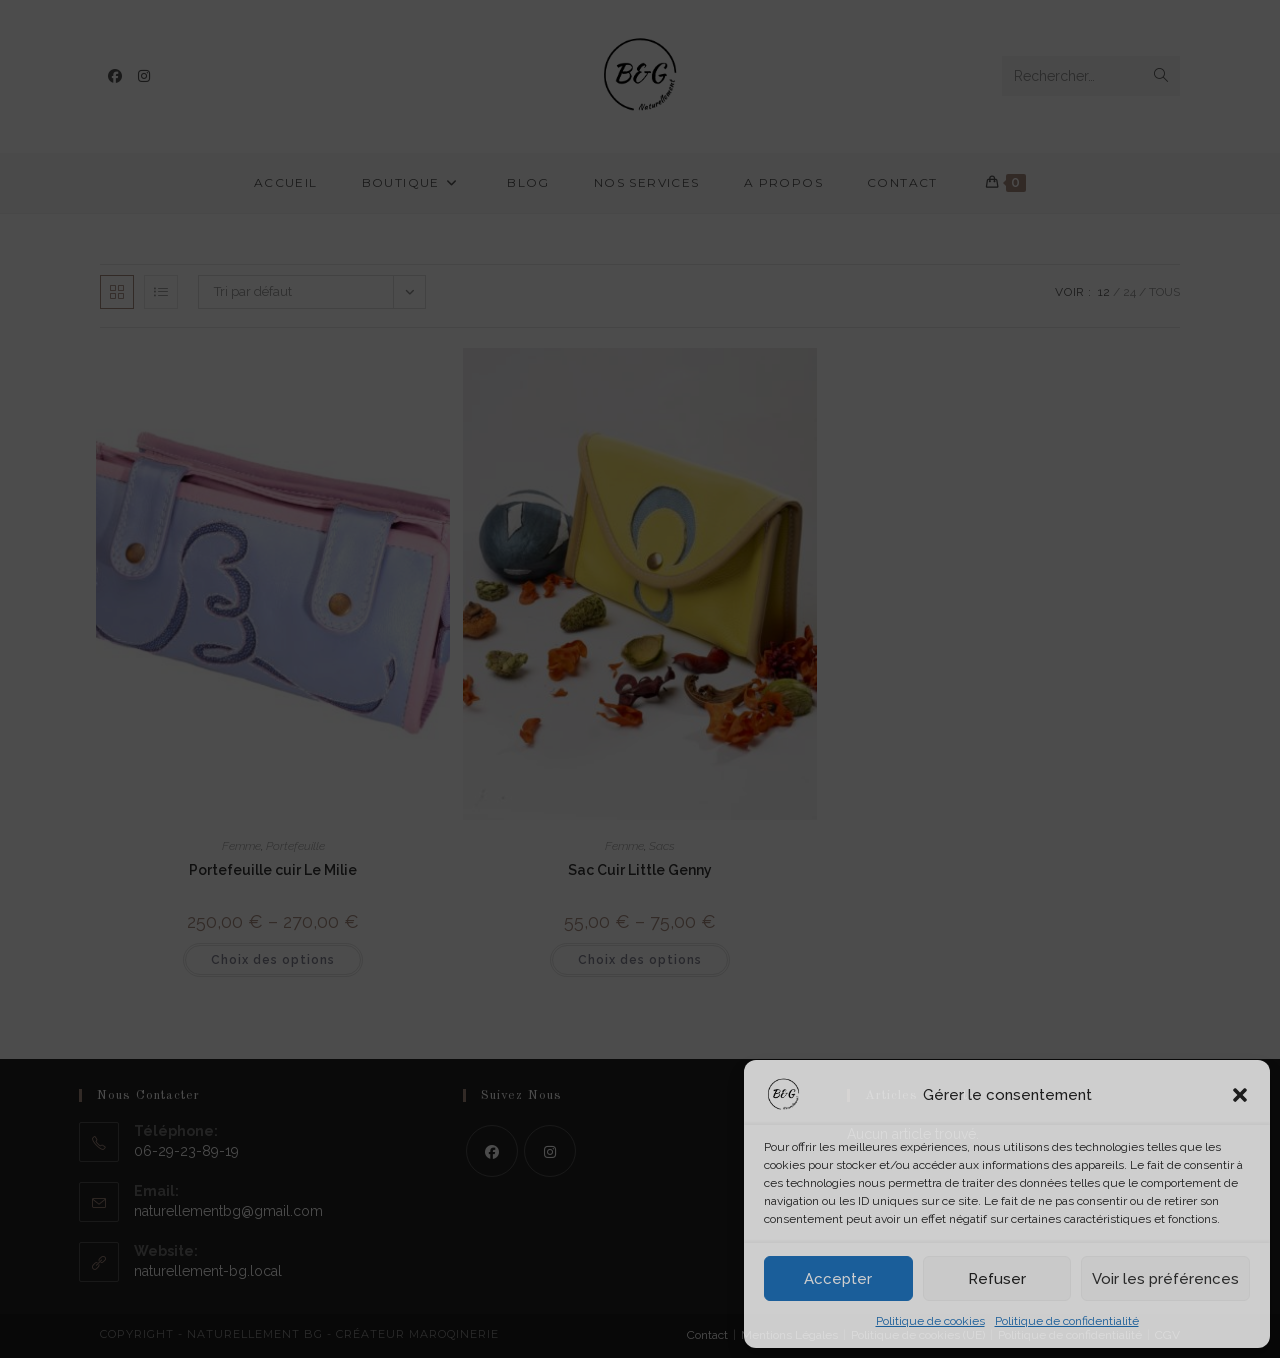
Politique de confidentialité (1067, 1321)
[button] (1240, 1095)
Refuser (997, 1279)
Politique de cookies (930, 1321)
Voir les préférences (1165, 1279)
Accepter (838, 1279)
